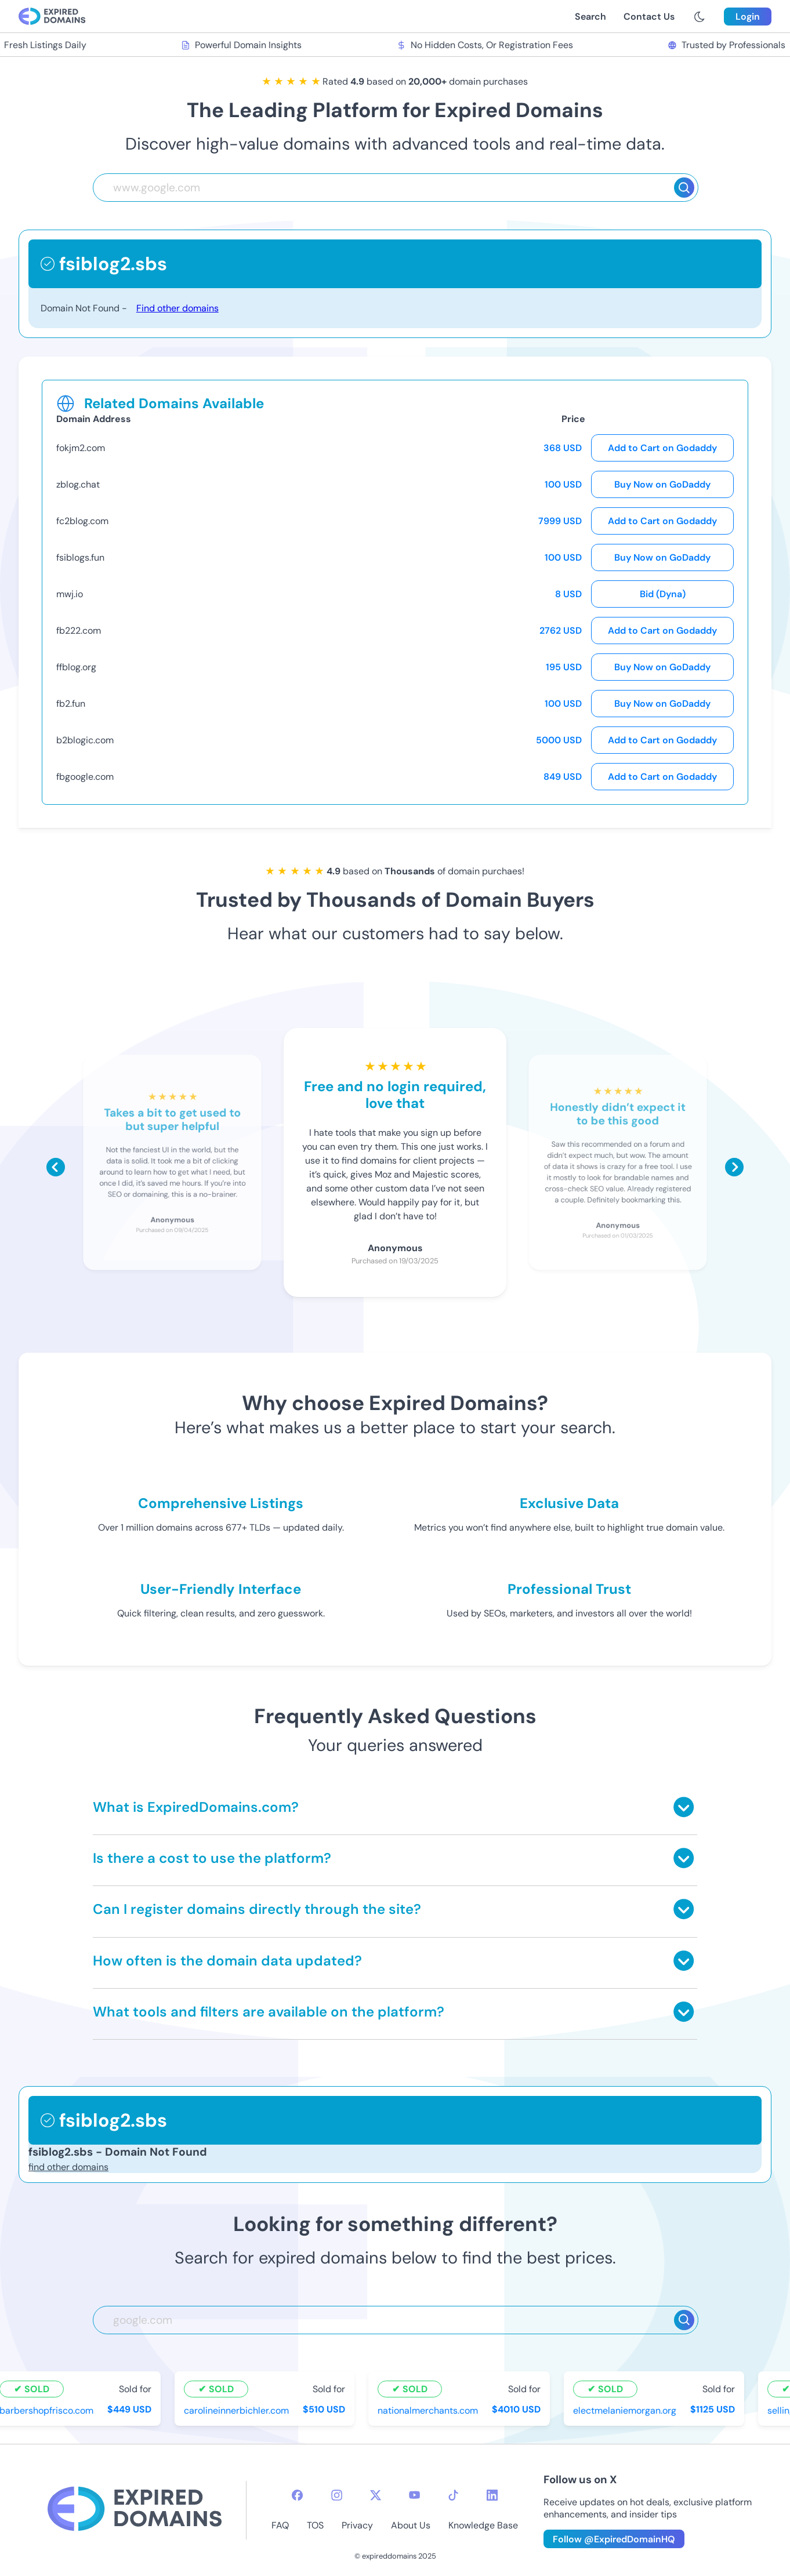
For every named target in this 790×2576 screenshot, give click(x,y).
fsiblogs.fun (80, 557)
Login (747, 16)
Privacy (357, 2525)
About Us (410, 2525)
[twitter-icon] (375, 2495)
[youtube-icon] (414, 2495)
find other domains (68, 2167)
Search (590, 16)
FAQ (280, 2525)
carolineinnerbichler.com (238, 2410)
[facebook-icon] (297, 2495)
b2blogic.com (85, 740)
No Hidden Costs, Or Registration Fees (487, 45)
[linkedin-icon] (492, 2495)
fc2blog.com (82, 521)
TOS (315, 2525)
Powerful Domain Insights (244, 45)
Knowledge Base (483, 2525)
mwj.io (69, 594)
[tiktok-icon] (453, 2495)
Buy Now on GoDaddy (662, 484)
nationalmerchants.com (430, 2410)
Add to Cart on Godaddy (662, 448)
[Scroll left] (55, 1167)
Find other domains (177, 308)
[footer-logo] (135, 2510)
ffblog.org (76, 667)
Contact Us (649, 16)
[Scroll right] (734, 1167)
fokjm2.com (80, 448)
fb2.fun (70, 703)
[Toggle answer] (683, 1807)
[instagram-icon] (336, 2495)
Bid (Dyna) (663, 594)
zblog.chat (78, 484)
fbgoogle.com (85, 777)
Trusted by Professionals (729, 45)
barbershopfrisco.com (49, 2410)
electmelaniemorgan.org (627, 2410)
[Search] (684, 187)
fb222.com (78, 630)
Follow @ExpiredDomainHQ (614, 2539)
